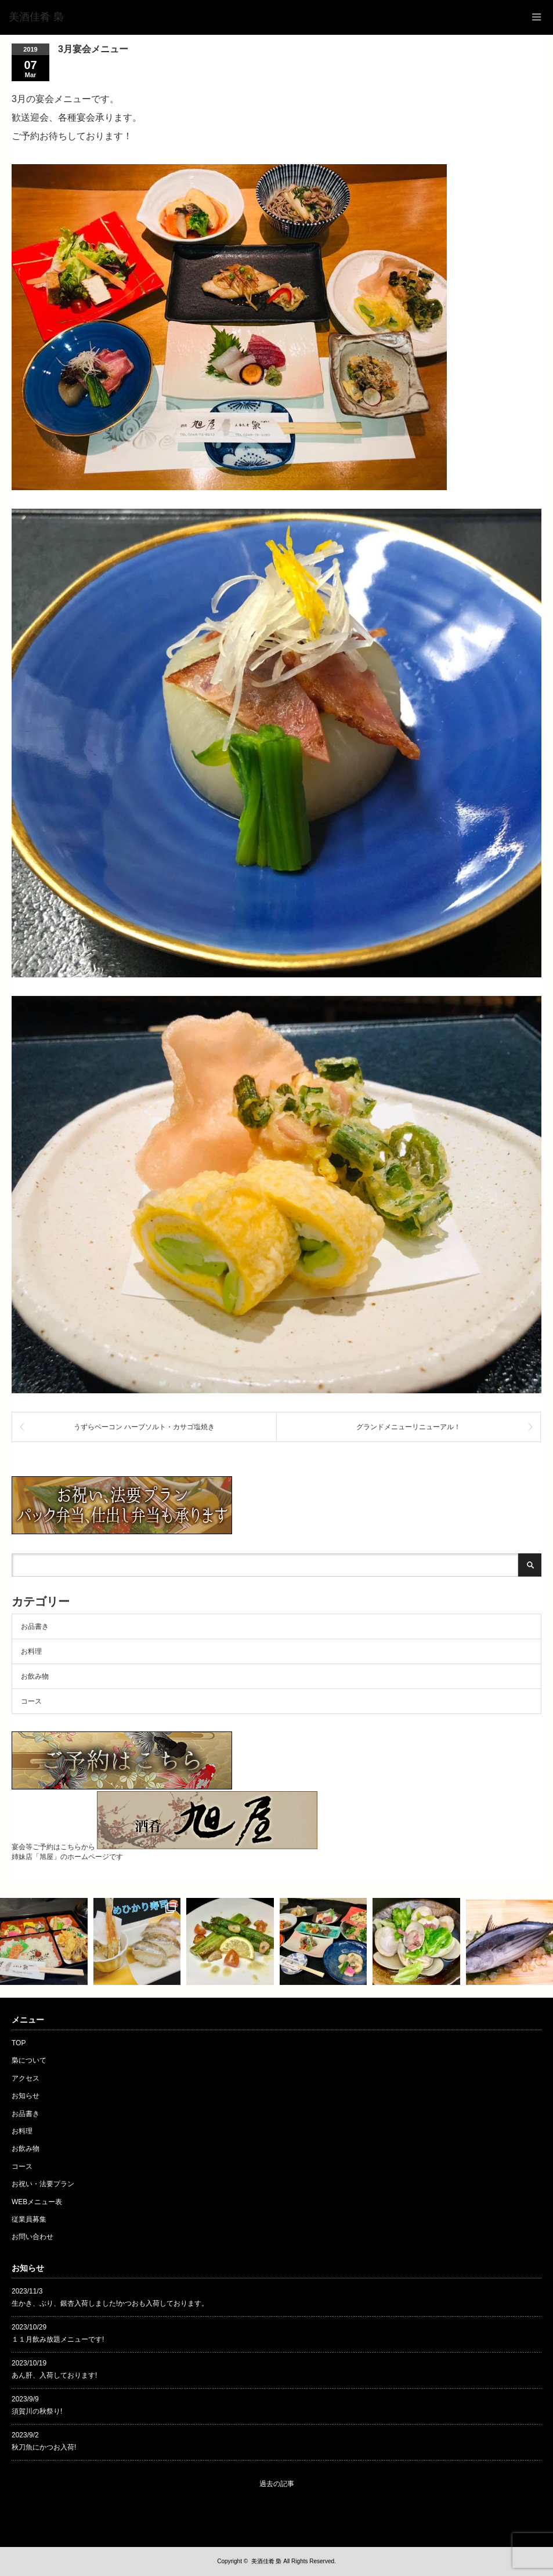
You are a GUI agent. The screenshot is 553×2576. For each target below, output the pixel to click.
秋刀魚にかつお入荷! (44, 2447)
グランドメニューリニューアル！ (408, 1427)
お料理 (31, 1651)
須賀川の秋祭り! (37, 2411)
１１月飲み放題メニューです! (58, 2339)
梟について (29, 2060)
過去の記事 (276, 2484)
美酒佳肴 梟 (266, 2561)
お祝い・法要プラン (43, 2184)
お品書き (35, 1626)
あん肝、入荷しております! (54, 2375)
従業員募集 (29, 2219)
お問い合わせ (32, 2237)
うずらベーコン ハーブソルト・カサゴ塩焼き (144, 1427)
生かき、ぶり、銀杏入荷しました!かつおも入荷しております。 (110, 2303)
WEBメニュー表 (37, 2202)
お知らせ (25, 2096)
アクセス (25, 2078)
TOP (19, 2043)
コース (31, 1701)
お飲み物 (35, 1676)
